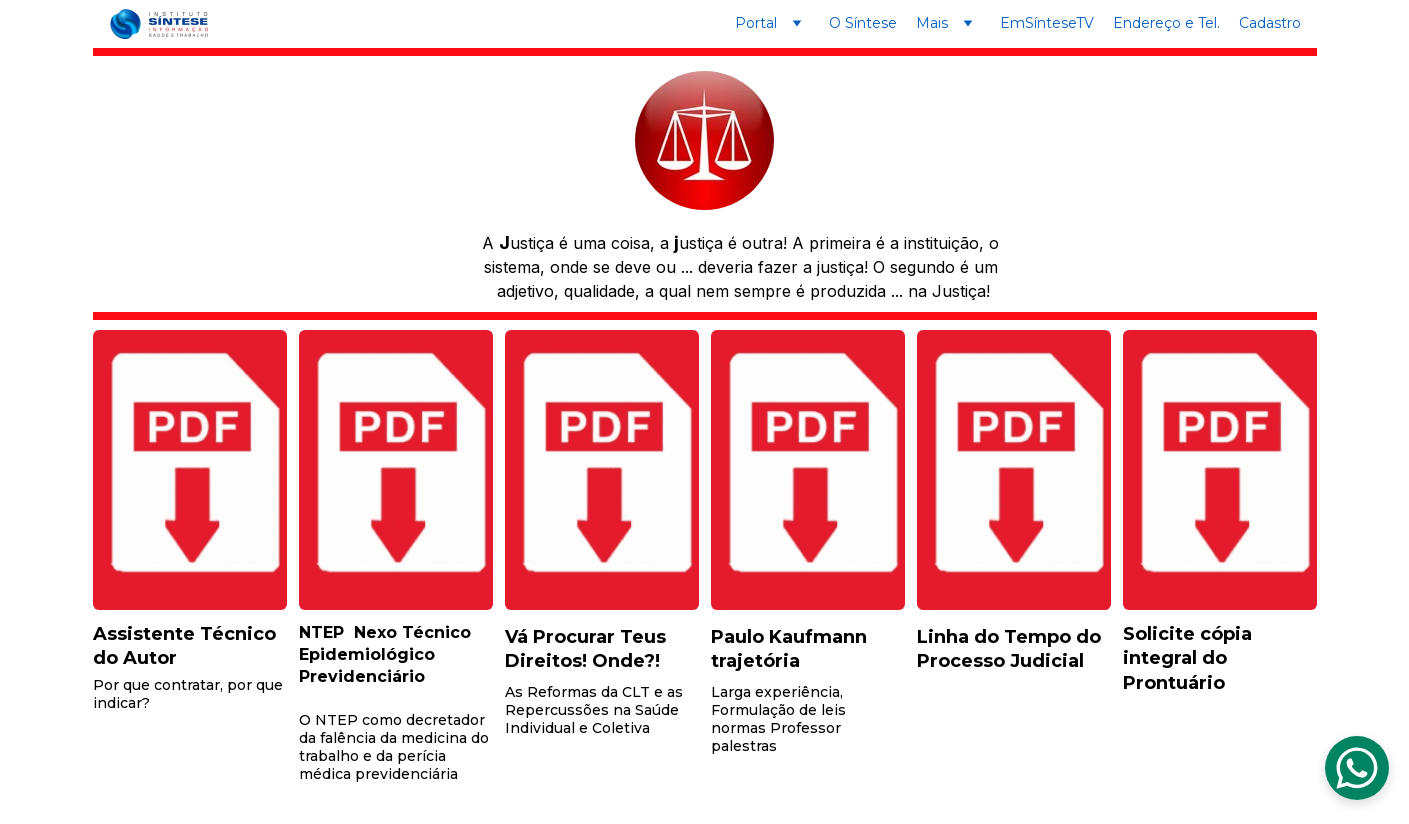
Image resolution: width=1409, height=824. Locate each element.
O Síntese (863, 23)
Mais (932, 23)
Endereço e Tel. (1166, 23)
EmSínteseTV (1047, 23)
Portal (756, 23)
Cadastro (1270, 23)
